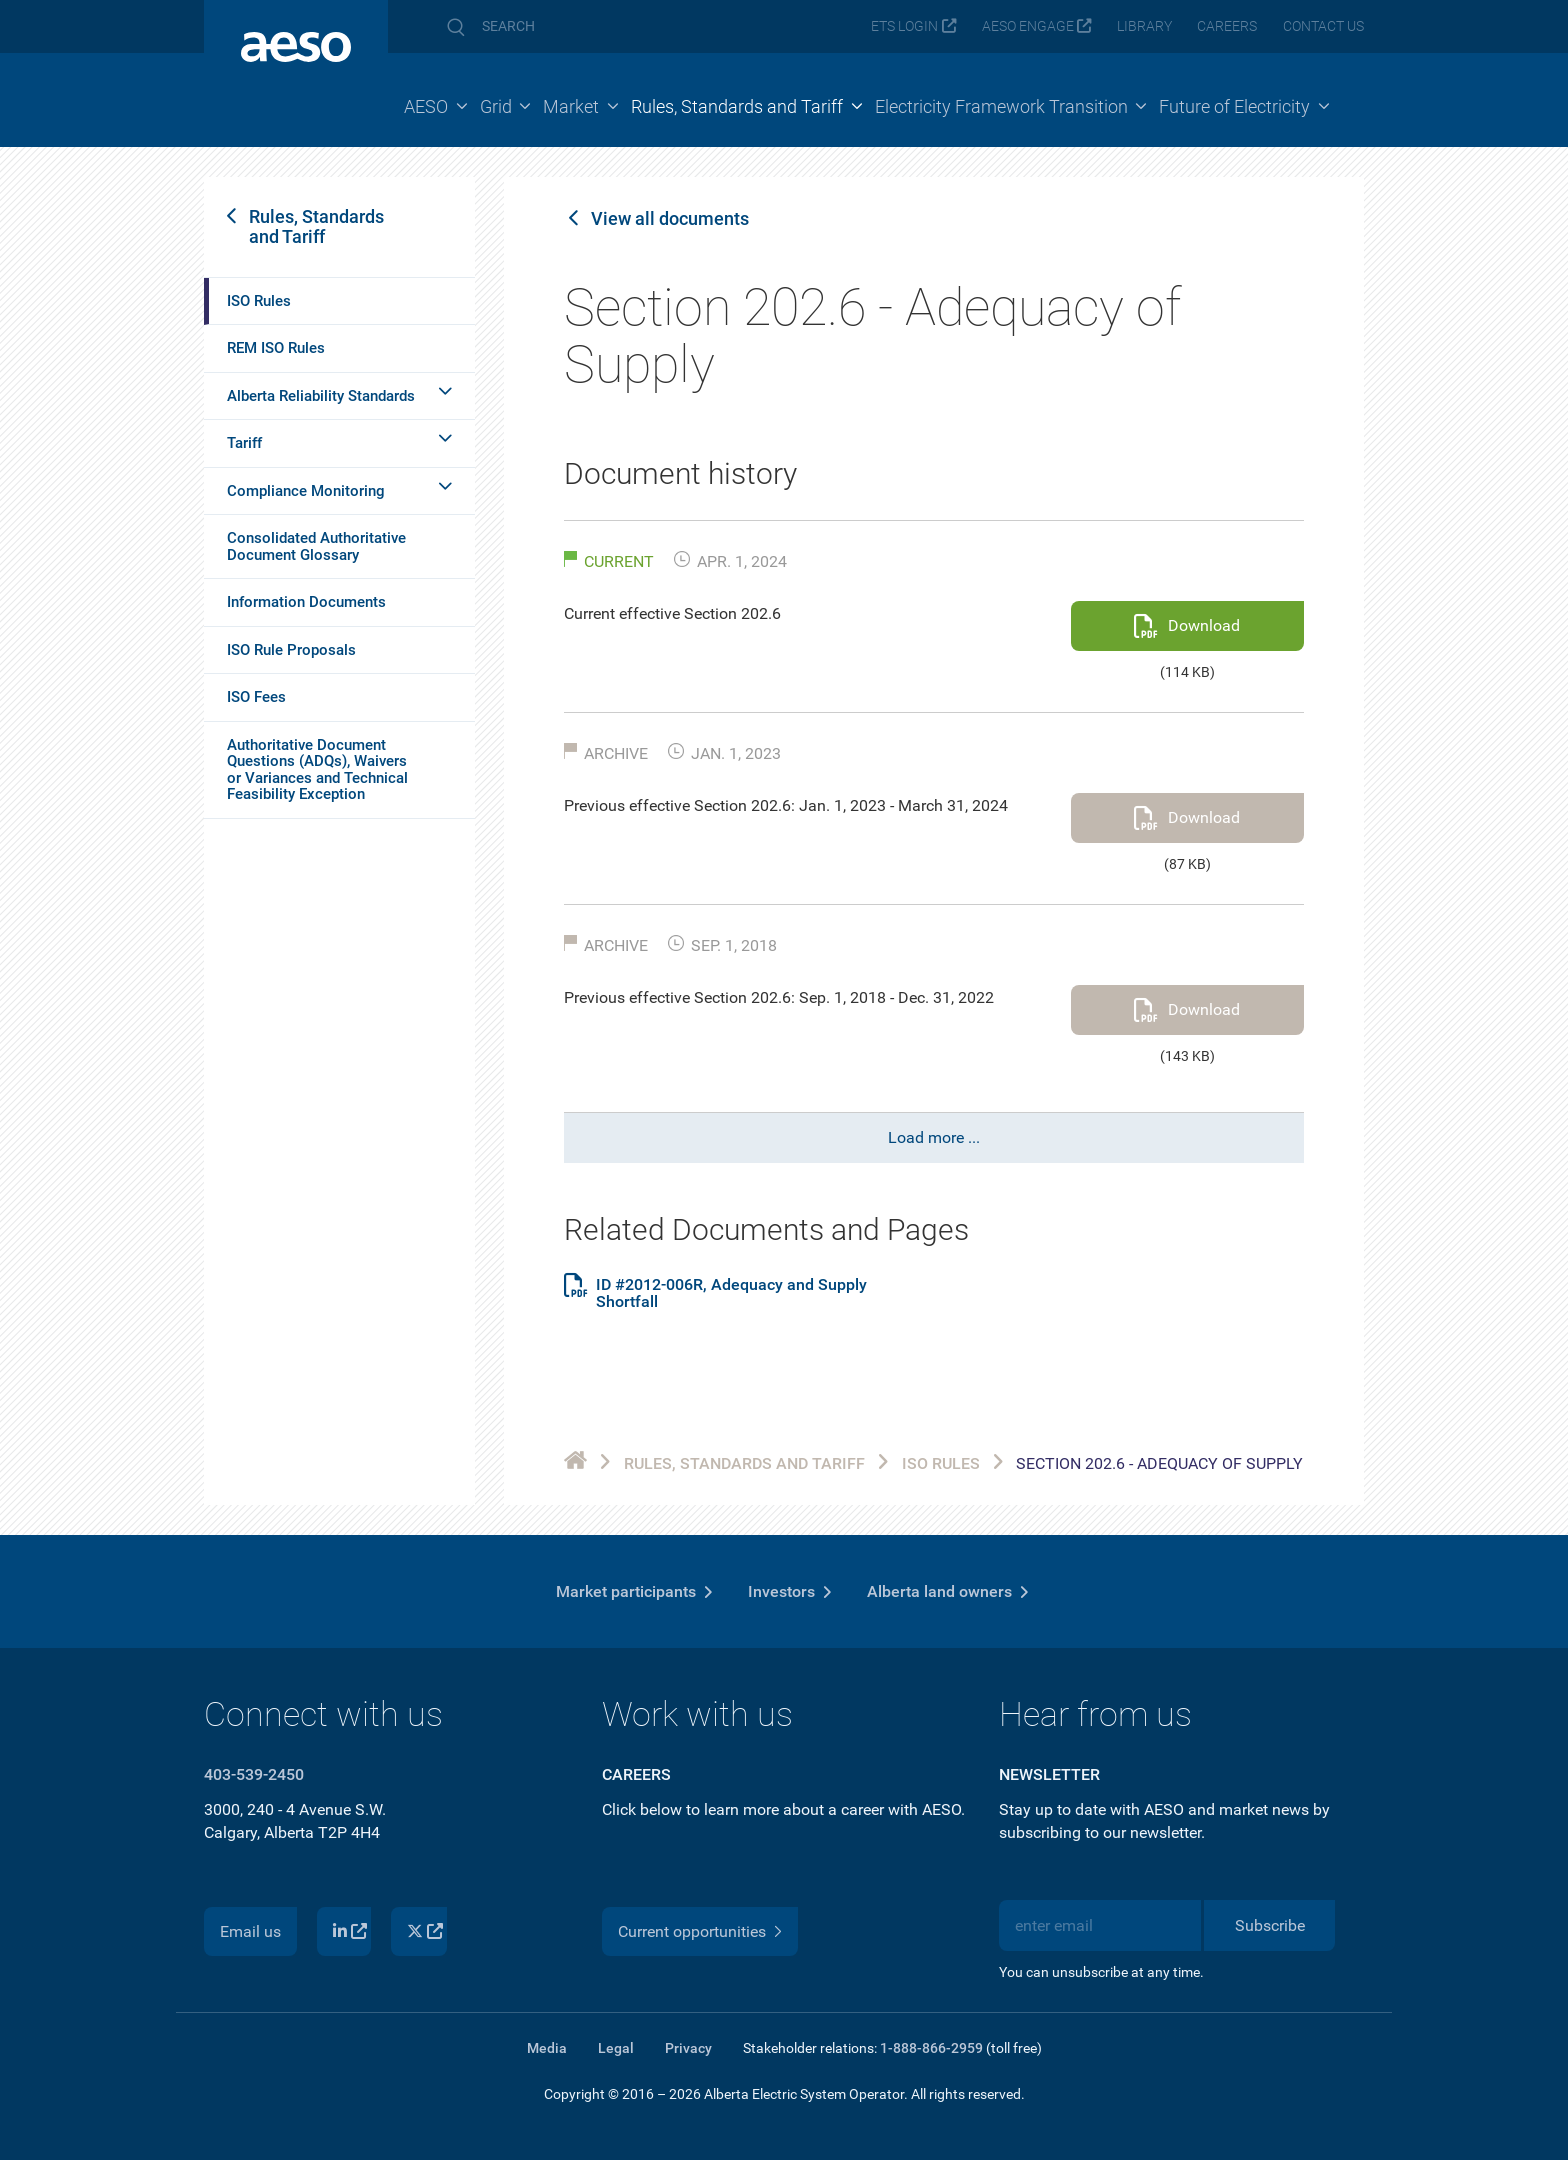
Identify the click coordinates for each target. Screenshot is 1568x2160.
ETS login (904, 26)
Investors (781, 1591)
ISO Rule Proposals (291, 650)
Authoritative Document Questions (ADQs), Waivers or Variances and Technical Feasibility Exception (317, 770)
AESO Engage (1028, 26)
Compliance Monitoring (306, 491)
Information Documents (306, 602)
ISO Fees (256, 697)
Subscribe (1270, 1925)
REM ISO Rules (276, 348)
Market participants (626, 1591)
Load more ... (934, 1137)
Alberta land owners (939, 1591)
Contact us (1323, 26)
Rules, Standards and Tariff (316, 226)
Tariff (244, 443)
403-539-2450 (254, 1774)
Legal (616, 2048)
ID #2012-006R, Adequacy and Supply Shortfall (731, 1293)
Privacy (688, 2048)
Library (1144, 26)
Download (1204, 625)
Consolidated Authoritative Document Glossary (316, 546)
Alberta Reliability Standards (321, 396)
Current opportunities (692, 1931)
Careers (1227, 26)
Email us (250, 1931)
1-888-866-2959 (931, 2048)
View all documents (670, 219)
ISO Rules (259, 301)
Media (547, 2048)
